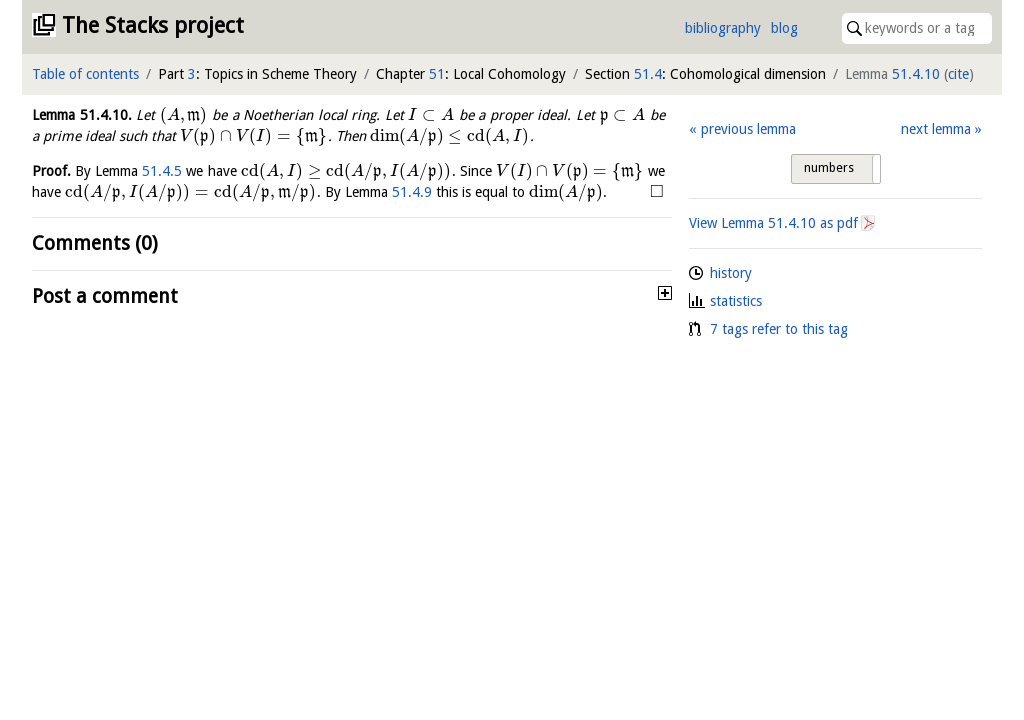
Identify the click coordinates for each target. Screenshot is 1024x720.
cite (958, 74)
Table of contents (85, 74)
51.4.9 (412, 192)
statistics (736, 301)
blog (784, 28)
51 (437, 74)
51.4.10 (916, 74)
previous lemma (748, 129)
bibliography (723, 28)
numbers (829, 168)
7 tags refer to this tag (779, 329)
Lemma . (82, 115)
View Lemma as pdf (773, 223)
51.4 (648, 74)
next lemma (936, 129)
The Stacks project (153, 25)
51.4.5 (162, 171)
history (731, 273)
